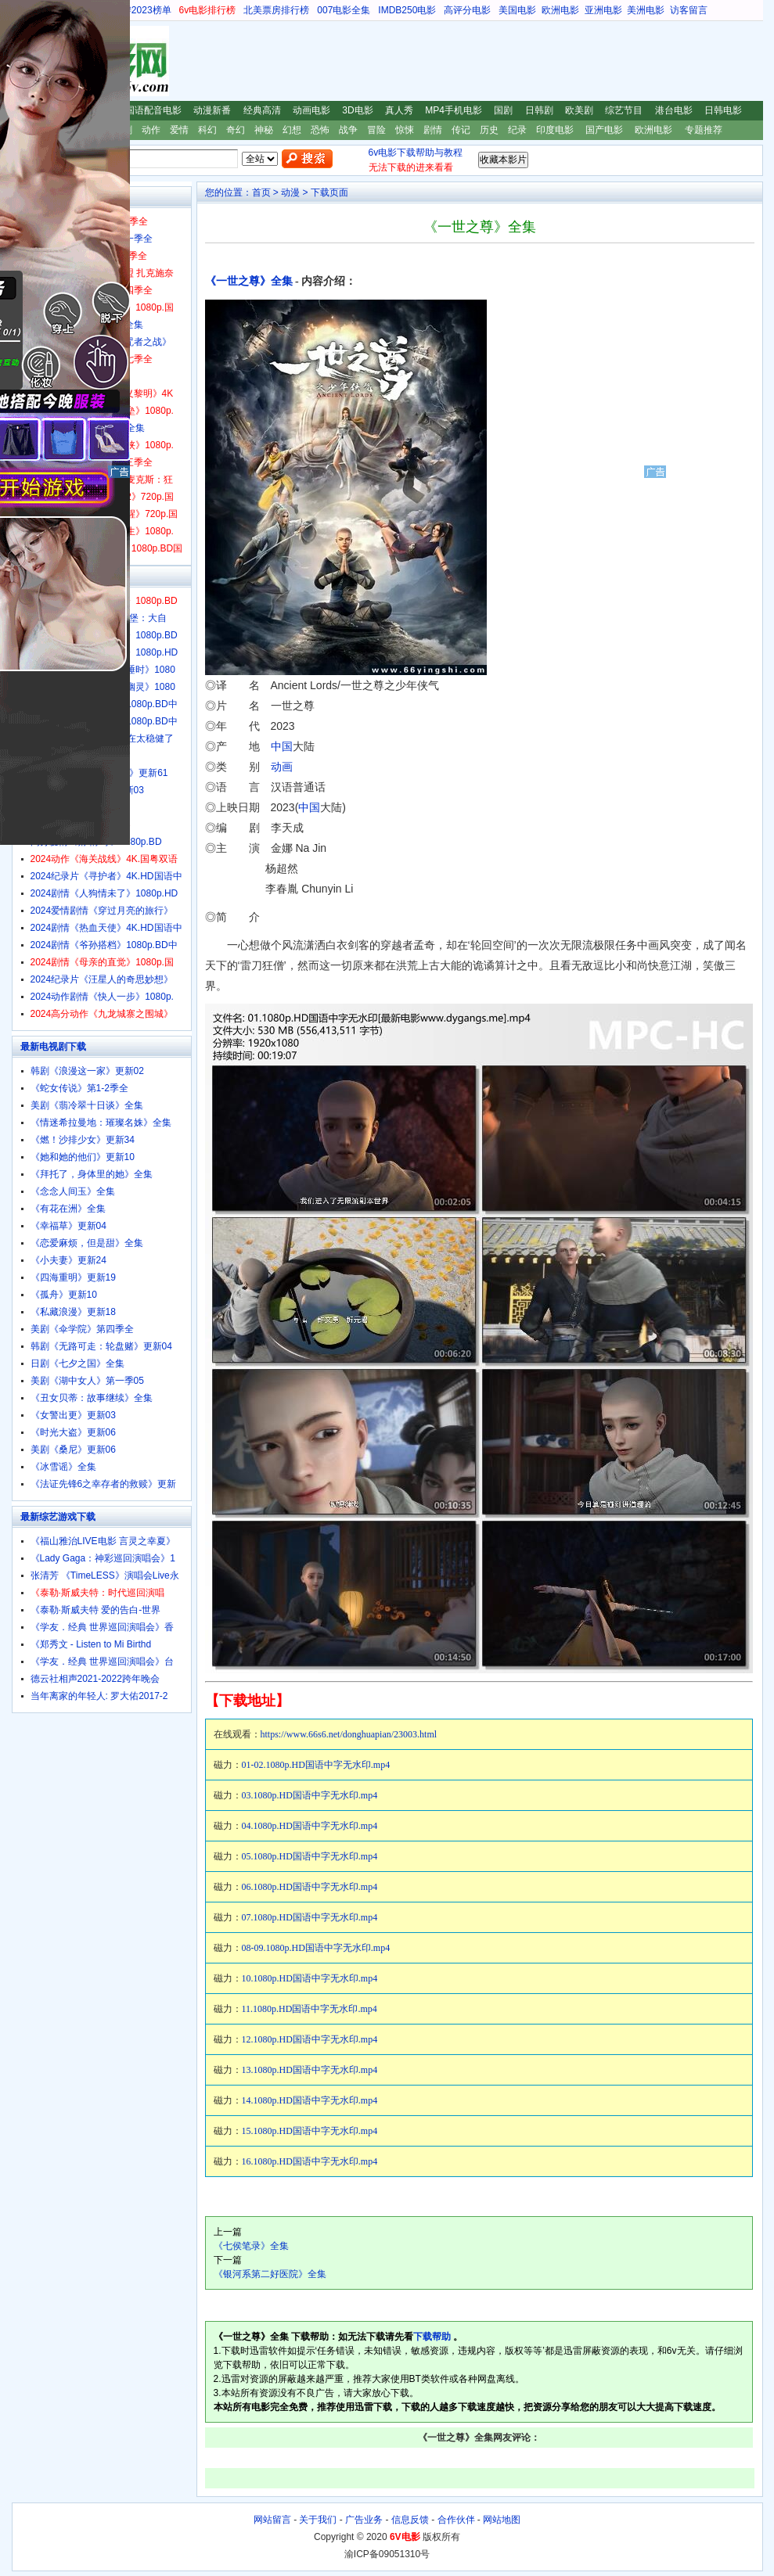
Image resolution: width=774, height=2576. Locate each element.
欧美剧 (579, 110)
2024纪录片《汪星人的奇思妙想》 (102, 979)
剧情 (432, 129)
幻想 (292, 129)
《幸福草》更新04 (68, 1225)
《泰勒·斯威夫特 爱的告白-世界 (96, 1609)
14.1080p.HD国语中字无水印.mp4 (310, 2100)
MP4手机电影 (453, 110)
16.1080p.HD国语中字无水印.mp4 (310, 2161)
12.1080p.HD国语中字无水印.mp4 (310, 2039)
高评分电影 (467, 10)
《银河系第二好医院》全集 (270, 2274)
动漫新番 (212, 110)
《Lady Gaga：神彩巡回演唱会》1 (103, 1558)
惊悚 (404, 129)
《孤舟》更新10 (64, 1294)
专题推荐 (703, 129)
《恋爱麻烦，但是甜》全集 (87, 1243)
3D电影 (357, 110)
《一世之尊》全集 (249, 281)
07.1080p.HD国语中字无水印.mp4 (310, 1917)
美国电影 (517, 10)
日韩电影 (723, 110)
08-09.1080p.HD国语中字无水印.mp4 (316, 1947)
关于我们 (318, 2519)
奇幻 (235, 129)
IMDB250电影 (407, 10)
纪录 (517, 129)
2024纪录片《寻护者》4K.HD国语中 (106, 876)
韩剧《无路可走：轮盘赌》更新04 (101, 1346)
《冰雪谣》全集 (63, 1466)
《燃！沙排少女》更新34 (83, 1139)
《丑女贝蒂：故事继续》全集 (92, 1397)
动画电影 (311, 110)
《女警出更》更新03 (73, 1415)
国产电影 (604, 129)
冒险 (376, 129)
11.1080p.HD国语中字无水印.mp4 (309, 2008)
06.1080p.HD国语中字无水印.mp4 (310, 1886)
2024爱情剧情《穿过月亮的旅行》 (102, 910)
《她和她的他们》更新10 (83, 1156)
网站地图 (501, 2519)
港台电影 (674, 110)
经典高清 (262, 110)
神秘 (263, 129)
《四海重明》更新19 (73, 1277)
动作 (151, 129)
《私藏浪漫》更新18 (73, 1311)
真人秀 (399, 110)
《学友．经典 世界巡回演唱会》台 (102, 1661)
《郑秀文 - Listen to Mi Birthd (91, 1644)
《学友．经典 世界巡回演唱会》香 (102, 1627)
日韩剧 (539, 110)
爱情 (179, 129)
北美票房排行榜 (276, 10)
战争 (348, 129)
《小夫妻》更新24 (68, 1260)
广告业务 (364, 2519)
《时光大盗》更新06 (73, 1432)
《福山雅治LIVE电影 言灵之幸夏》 (103, 1541)
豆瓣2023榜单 (142, 10)
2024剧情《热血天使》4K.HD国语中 (106, 927)
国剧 (503, 110)
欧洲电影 (560, 10)
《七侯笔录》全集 (251, 2245)
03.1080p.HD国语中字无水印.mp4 (310, 1795)
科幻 (207, 129)
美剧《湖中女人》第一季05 (87, 1380)
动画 (282, 766)
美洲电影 (645, 10)
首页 (261, 192)
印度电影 (555, 129)
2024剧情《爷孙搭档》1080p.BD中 (104, 945)
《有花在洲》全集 (68, 1208)
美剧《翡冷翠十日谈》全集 (87, 1105)
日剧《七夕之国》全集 (77, 1363)
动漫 (290, 192)
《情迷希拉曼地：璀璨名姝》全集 (101, 1122)
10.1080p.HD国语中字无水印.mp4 (310, 1978)
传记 (461, 129)
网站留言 (272, 2519)
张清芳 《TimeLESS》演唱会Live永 (105, 1575)
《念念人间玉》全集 (73, 1191)
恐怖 (320, 129)
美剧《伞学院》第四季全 (82, 1329)
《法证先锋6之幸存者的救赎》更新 (104, 1483)
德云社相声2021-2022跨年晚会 (95, 1678)
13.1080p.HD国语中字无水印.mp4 (310, 2069)
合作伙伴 (456, 2519)
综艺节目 (624, 110)
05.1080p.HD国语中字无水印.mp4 (310, 1856)
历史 (489, 129)
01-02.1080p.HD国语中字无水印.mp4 (316, 1764)
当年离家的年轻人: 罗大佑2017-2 (99, 1695)
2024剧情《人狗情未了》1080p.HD (104, 893)
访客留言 (688, 10)
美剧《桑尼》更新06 (73, 1449)
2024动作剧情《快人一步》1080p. (102, 996)
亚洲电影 (603, 10)
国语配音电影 (153, 110)
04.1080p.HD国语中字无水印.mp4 (310, 1825)
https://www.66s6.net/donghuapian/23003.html (349, 1734)
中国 (282, 746)
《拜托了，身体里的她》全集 (92, 1174)
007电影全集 (343, 10)
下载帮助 (432, 2336)
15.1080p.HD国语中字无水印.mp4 (310, 2130)
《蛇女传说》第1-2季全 (79, 1088)
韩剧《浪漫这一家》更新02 (87, 1070)
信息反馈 (410, 2519)
